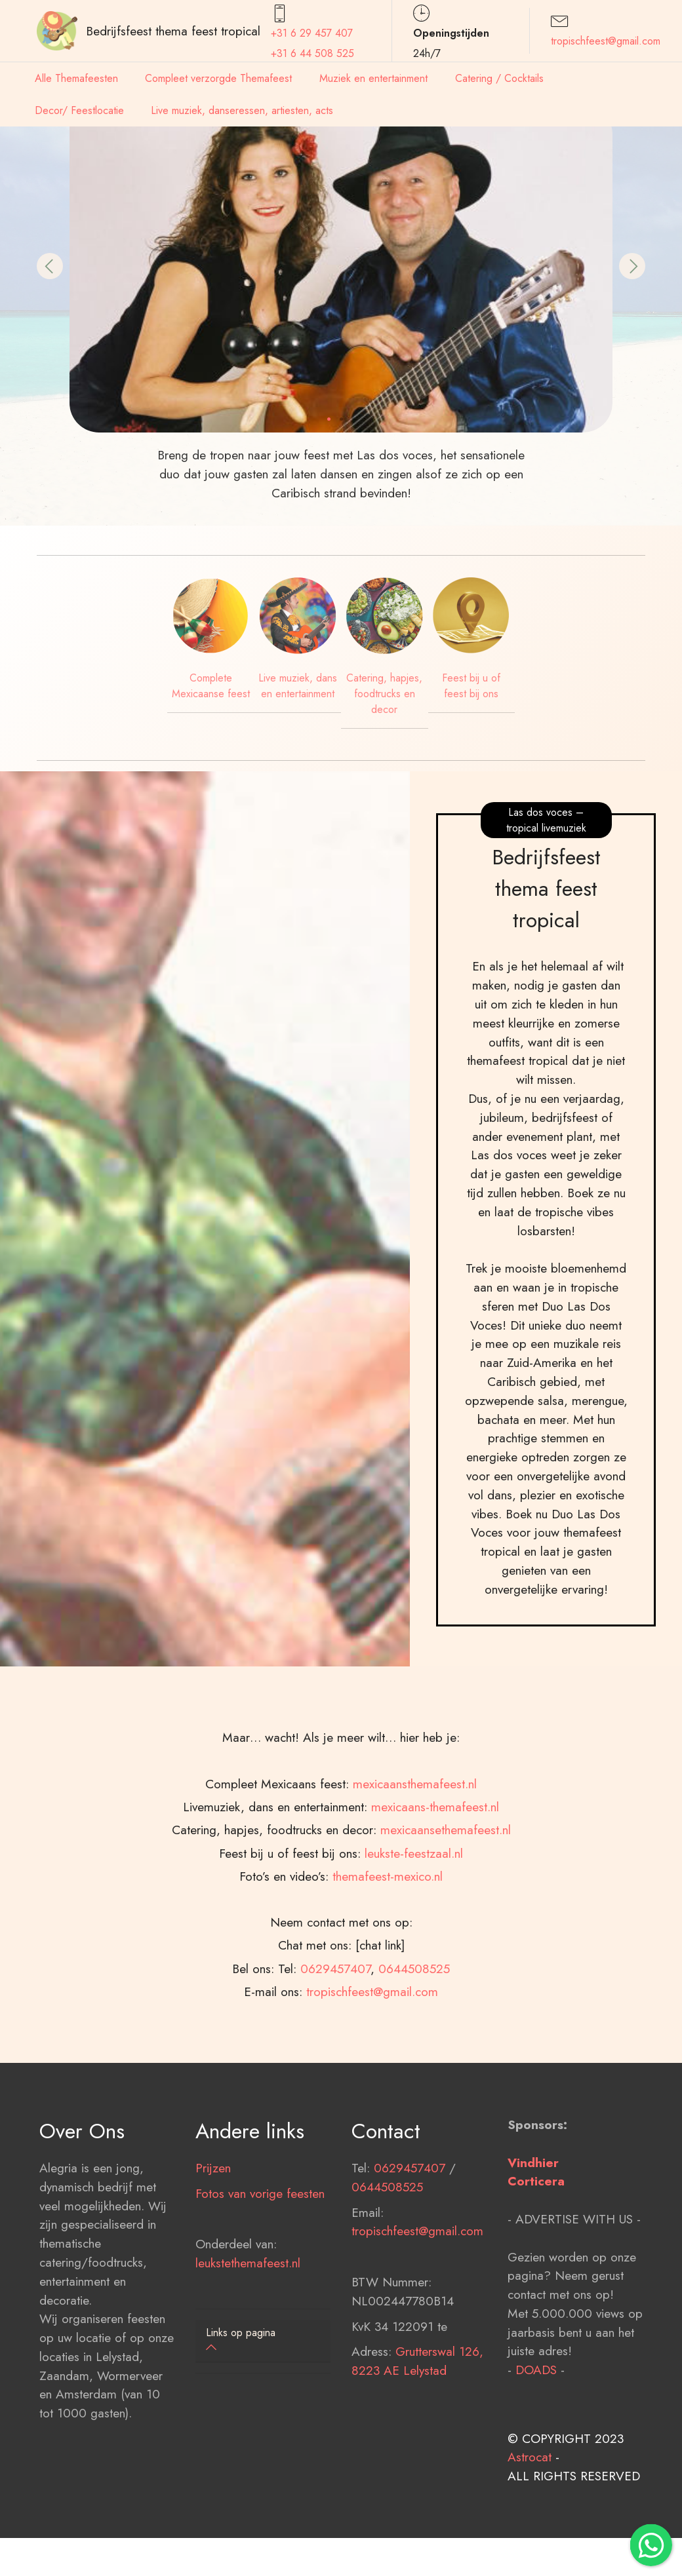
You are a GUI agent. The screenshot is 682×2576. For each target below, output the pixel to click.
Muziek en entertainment (373, 78)
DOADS (536, 2455)
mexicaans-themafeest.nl (435, 1976)
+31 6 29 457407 (312, 33)
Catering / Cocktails (499, 78)
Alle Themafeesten (76, 78)
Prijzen (213, 2252)
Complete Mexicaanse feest (211, 685)
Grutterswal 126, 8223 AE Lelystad (417, 2446)
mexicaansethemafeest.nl (445, 1999)
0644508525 (387, 2271)
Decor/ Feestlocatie (79, 110)
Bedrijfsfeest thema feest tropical (173, 31)
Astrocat (530, 2542)
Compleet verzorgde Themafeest (218, 78)
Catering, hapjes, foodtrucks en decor (384, 693)
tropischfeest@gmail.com (605, 40)
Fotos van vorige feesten (260, 2278)
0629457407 (409, 2252)
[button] (50, 266)
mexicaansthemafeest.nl (415, 1953)
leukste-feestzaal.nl (414, 2022)
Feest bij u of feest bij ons (471, 685)
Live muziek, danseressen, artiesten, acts (242, 110)
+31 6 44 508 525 (312, 53)
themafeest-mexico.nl (387, 2046)
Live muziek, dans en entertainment (297, 685)
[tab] (263, 2341)
